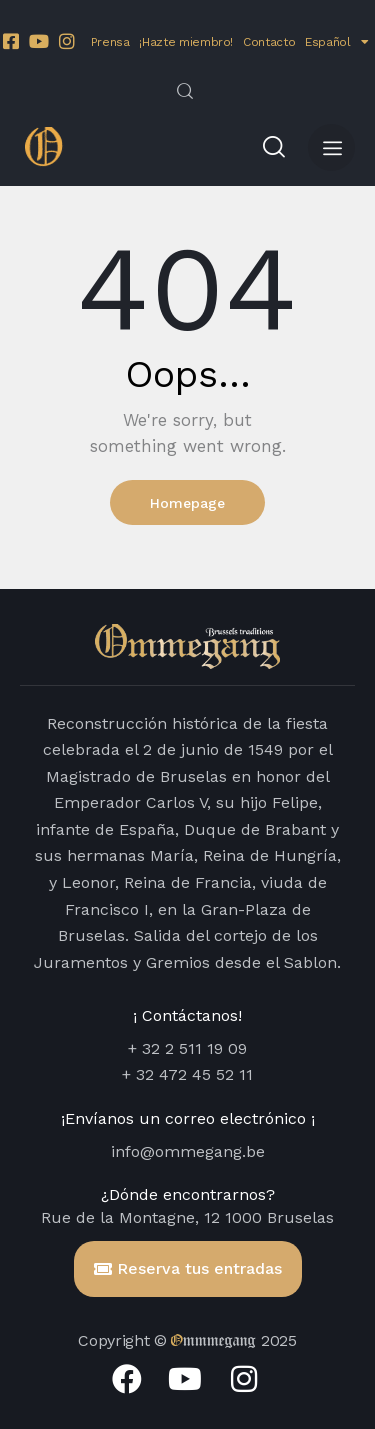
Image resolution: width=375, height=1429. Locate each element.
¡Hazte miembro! (186, 42)
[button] (331, 147)
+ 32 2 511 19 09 (187, 1048)
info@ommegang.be (188, 1151)
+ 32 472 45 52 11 (187, 1074)
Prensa (110, 42)
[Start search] (185, 91)
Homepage (187, 503)
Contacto (269, 42)
